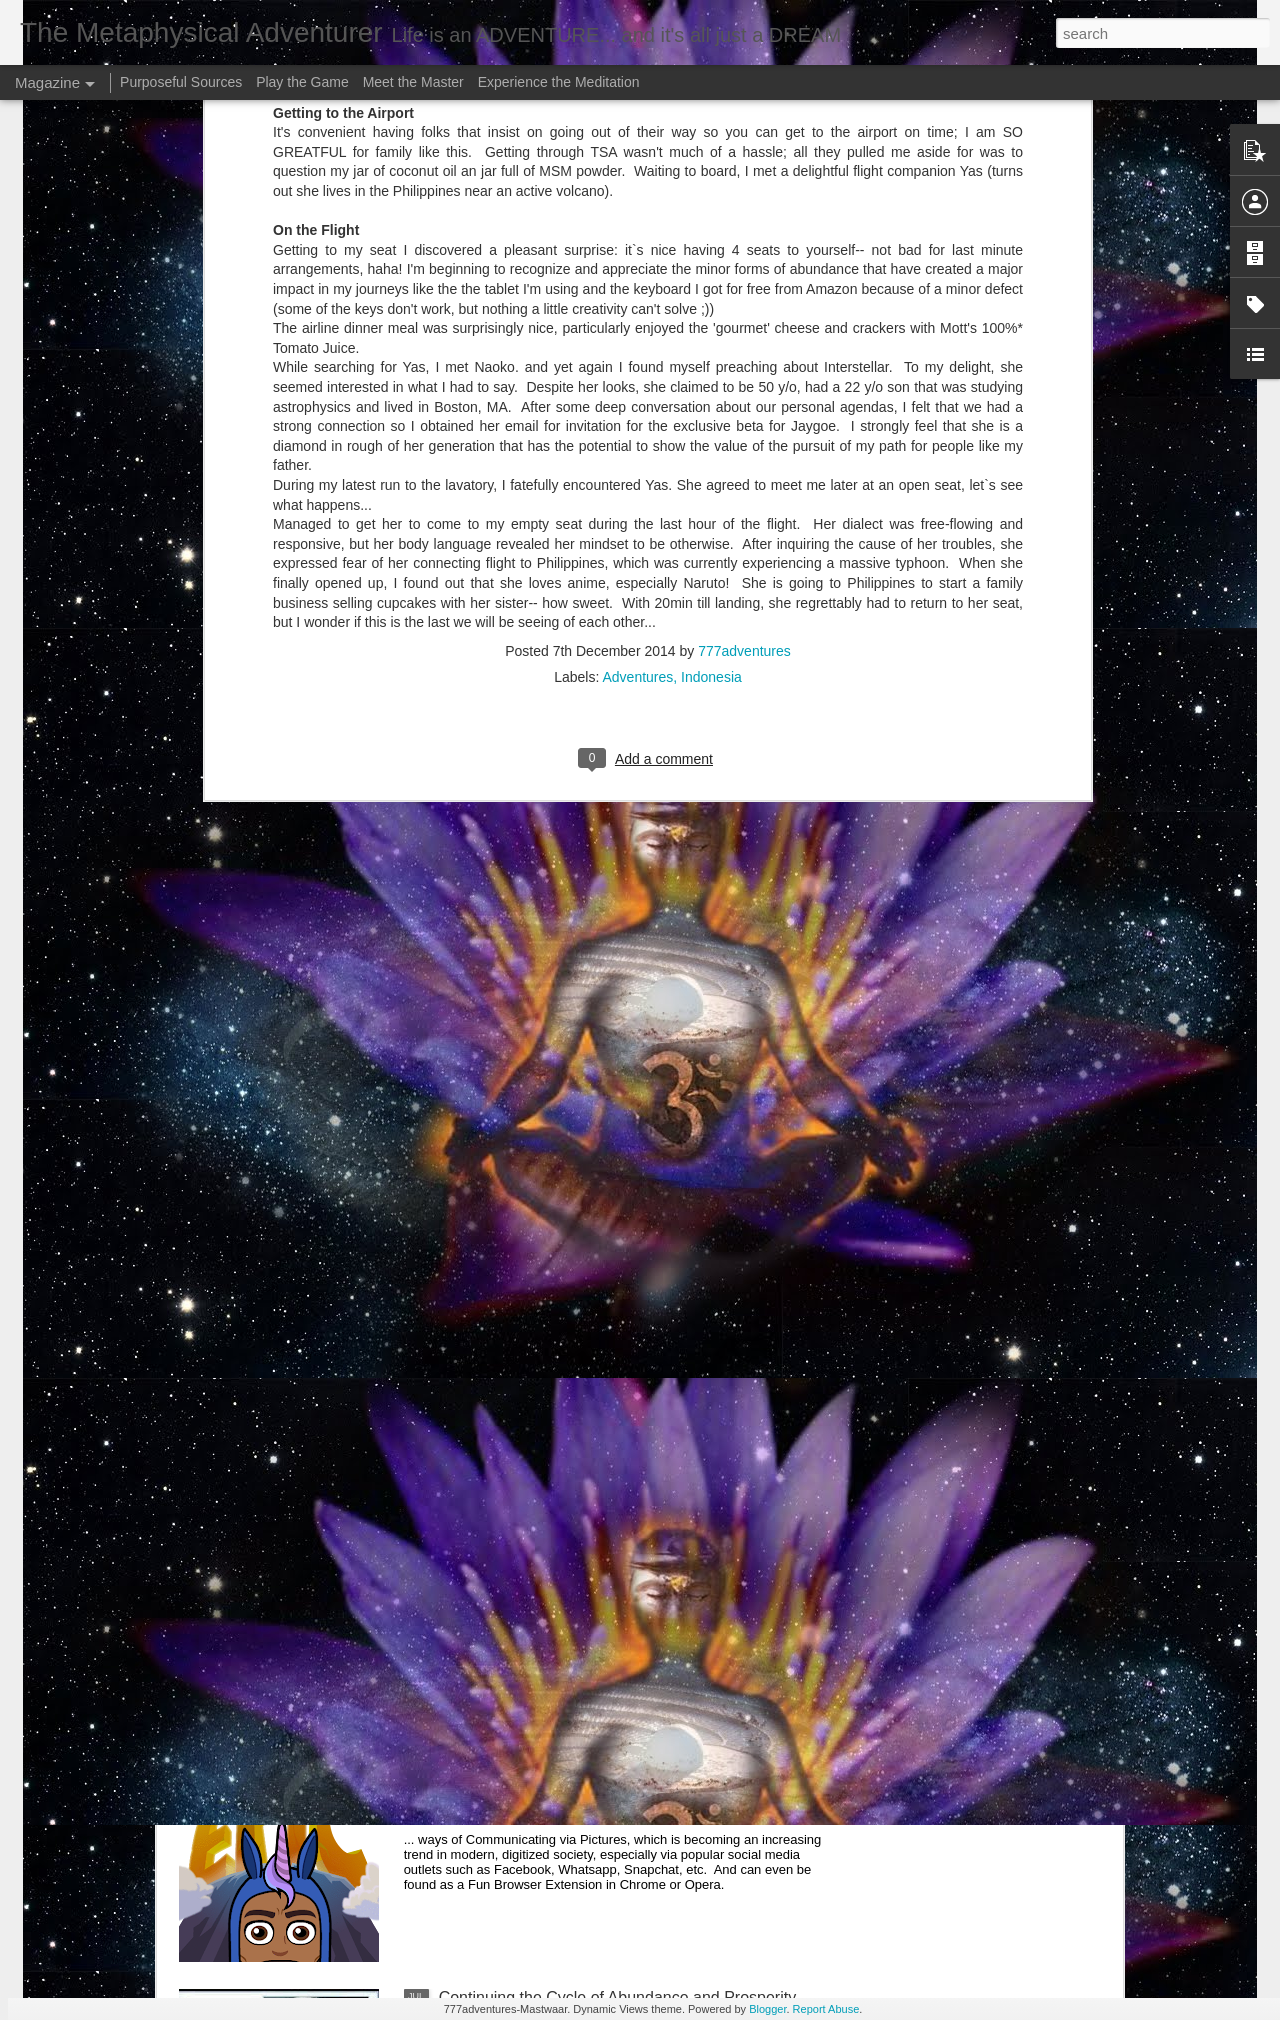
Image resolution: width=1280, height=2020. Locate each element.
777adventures (744, 383)
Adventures (637, 409)
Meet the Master (413, 82)
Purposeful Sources (181, 82)
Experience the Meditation (559, 82)
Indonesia (711, 409)
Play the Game (302, 82)
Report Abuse (826, 2009)
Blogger (767, 2009)
